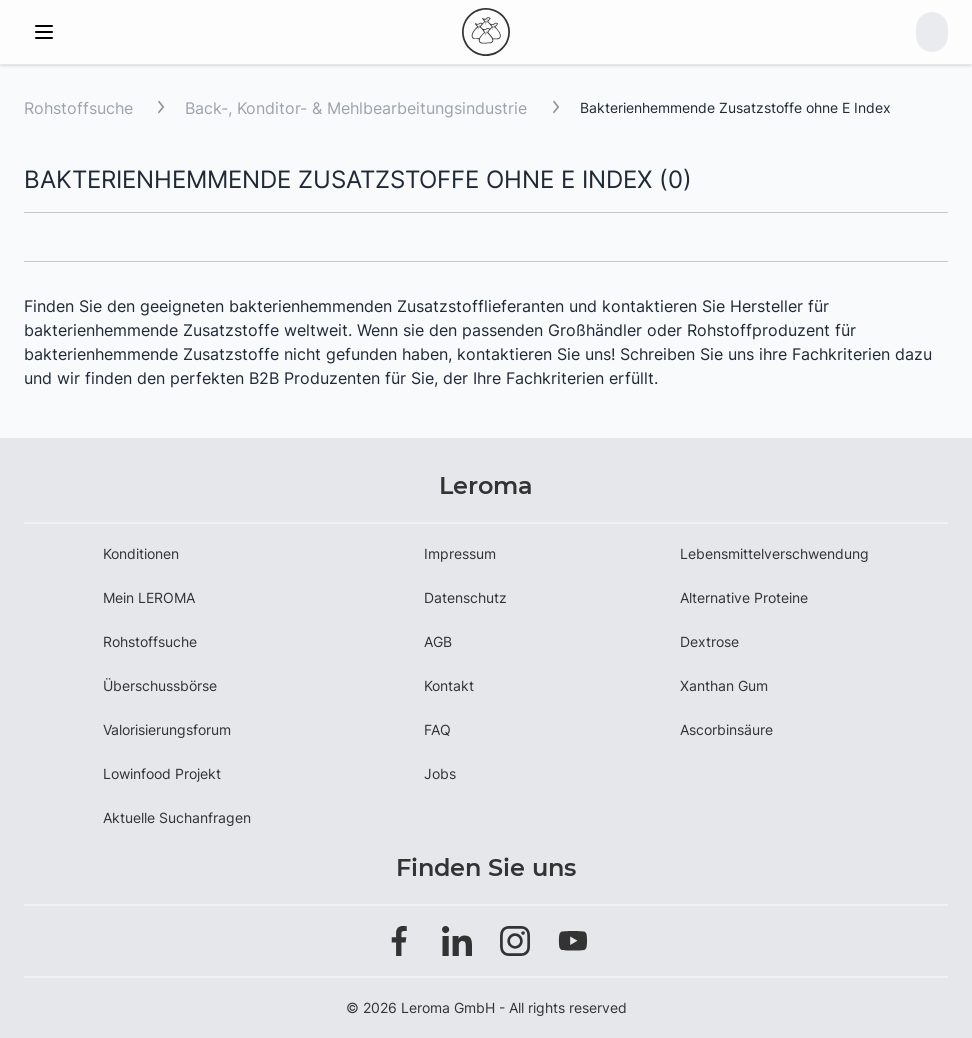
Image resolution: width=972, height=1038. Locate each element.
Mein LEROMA (149, 597)
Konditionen (141, 553)
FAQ (437, 729)
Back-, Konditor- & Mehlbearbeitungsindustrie (358, 108)
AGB (438, 641)
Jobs (440, 773)
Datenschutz (465, 597)
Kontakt (449, 685)
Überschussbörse (160, 685)
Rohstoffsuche (78, 108)
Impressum (460, 553)
